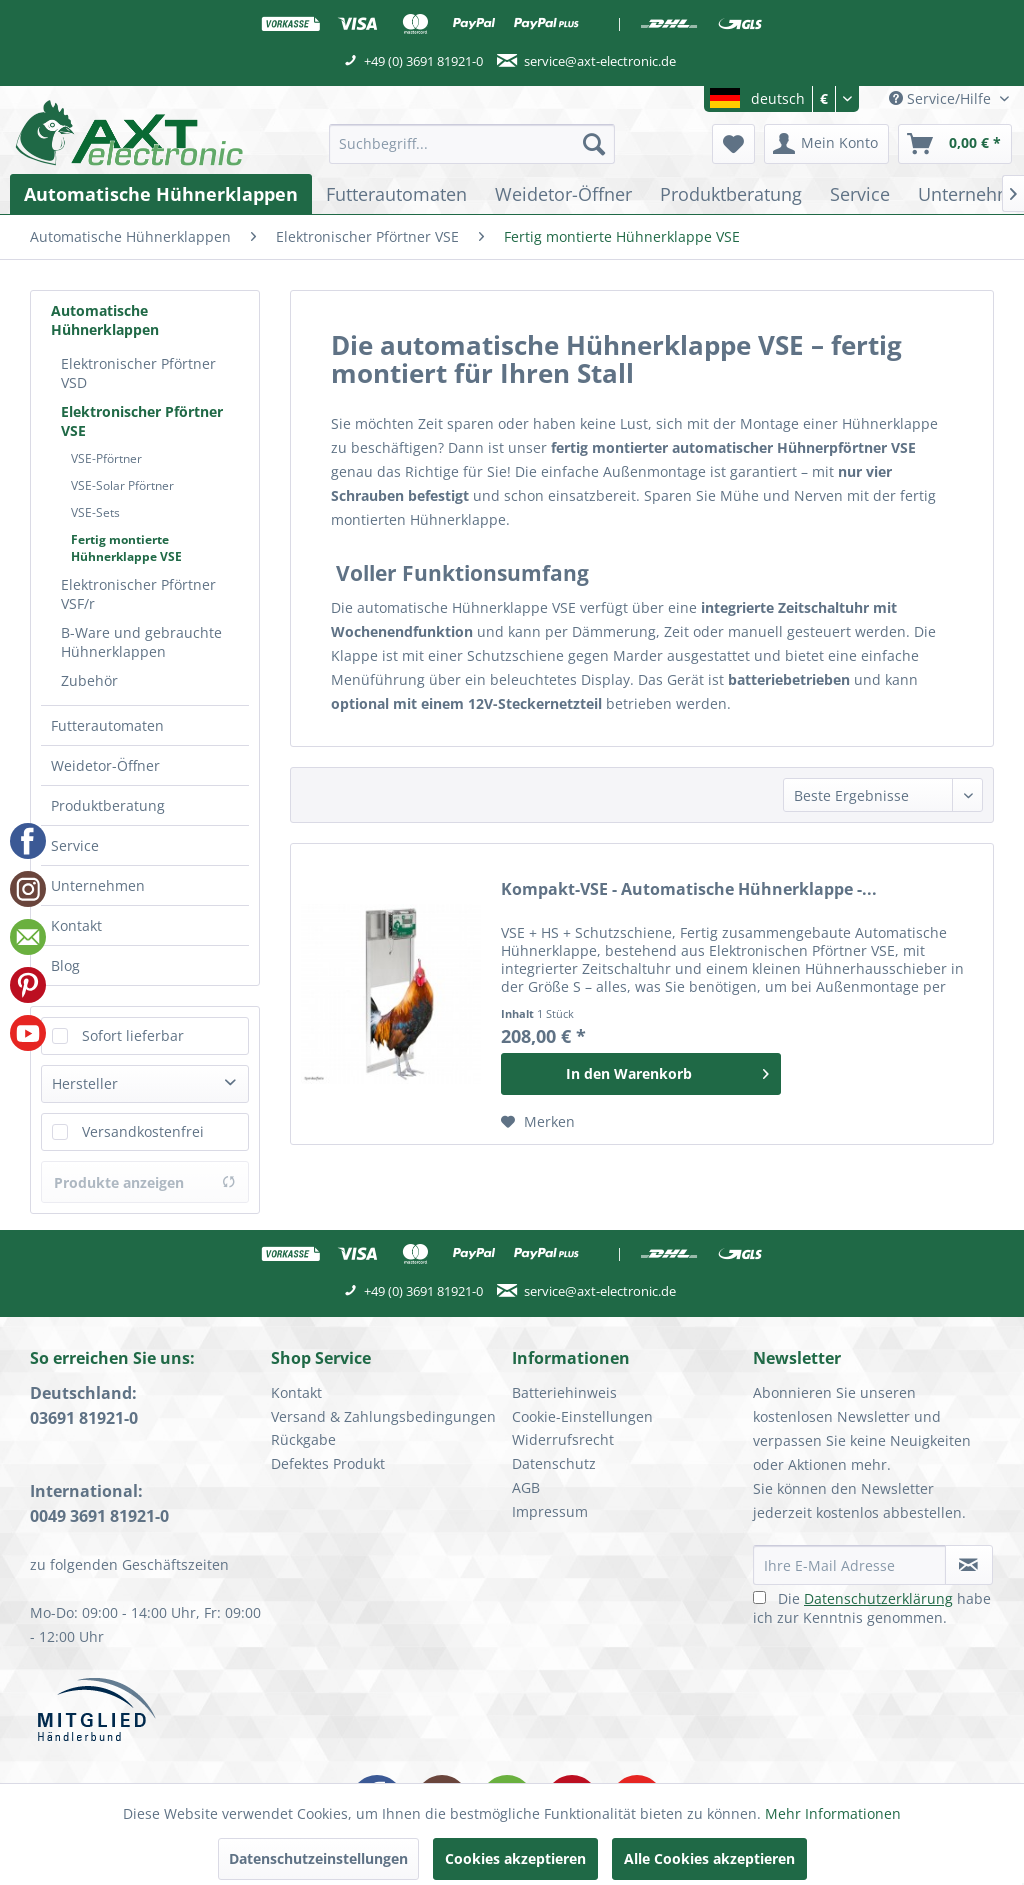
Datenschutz (554, 1463)
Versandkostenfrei (143, 1131)
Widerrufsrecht (563, 1439)
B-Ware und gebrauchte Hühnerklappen (141, 642)
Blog (65, 965)
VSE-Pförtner (106, 458)
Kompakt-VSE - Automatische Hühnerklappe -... (689, 889)
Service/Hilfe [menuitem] (942, 98)
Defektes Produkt (328, 1463)
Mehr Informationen (833, 1813)
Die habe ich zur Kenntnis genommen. (872, 1608)
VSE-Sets (95, 512)
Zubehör (89, 680)
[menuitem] (472, 144)
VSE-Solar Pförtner (122, 485)
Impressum (550, 1511)
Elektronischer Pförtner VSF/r (138, 594)
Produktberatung (108, 805)
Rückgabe (303, 1439)
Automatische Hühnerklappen (105, 320)
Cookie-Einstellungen (582, 1416)
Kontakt (76, 925)
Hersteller (85, 1083)
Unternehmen (98, 885)
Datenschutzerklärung (878, 1598)
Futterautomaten (107, 725)
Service (75, 845)
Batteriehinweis (564, 1392)
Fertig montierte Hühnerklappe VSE (126, 548)
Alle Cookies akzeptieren (709, 1858)
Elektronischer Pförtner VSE (142, 421)
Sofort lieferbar (133, 1035)
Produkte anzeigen (145, 1182)
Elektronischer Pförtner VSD (138, 373)
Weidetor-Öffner (105, 765)
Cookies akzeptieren (515, 1858)
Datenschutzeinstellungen (318, 1858)
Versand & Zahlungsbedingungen (383, 1416)
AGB (526, 1487)
